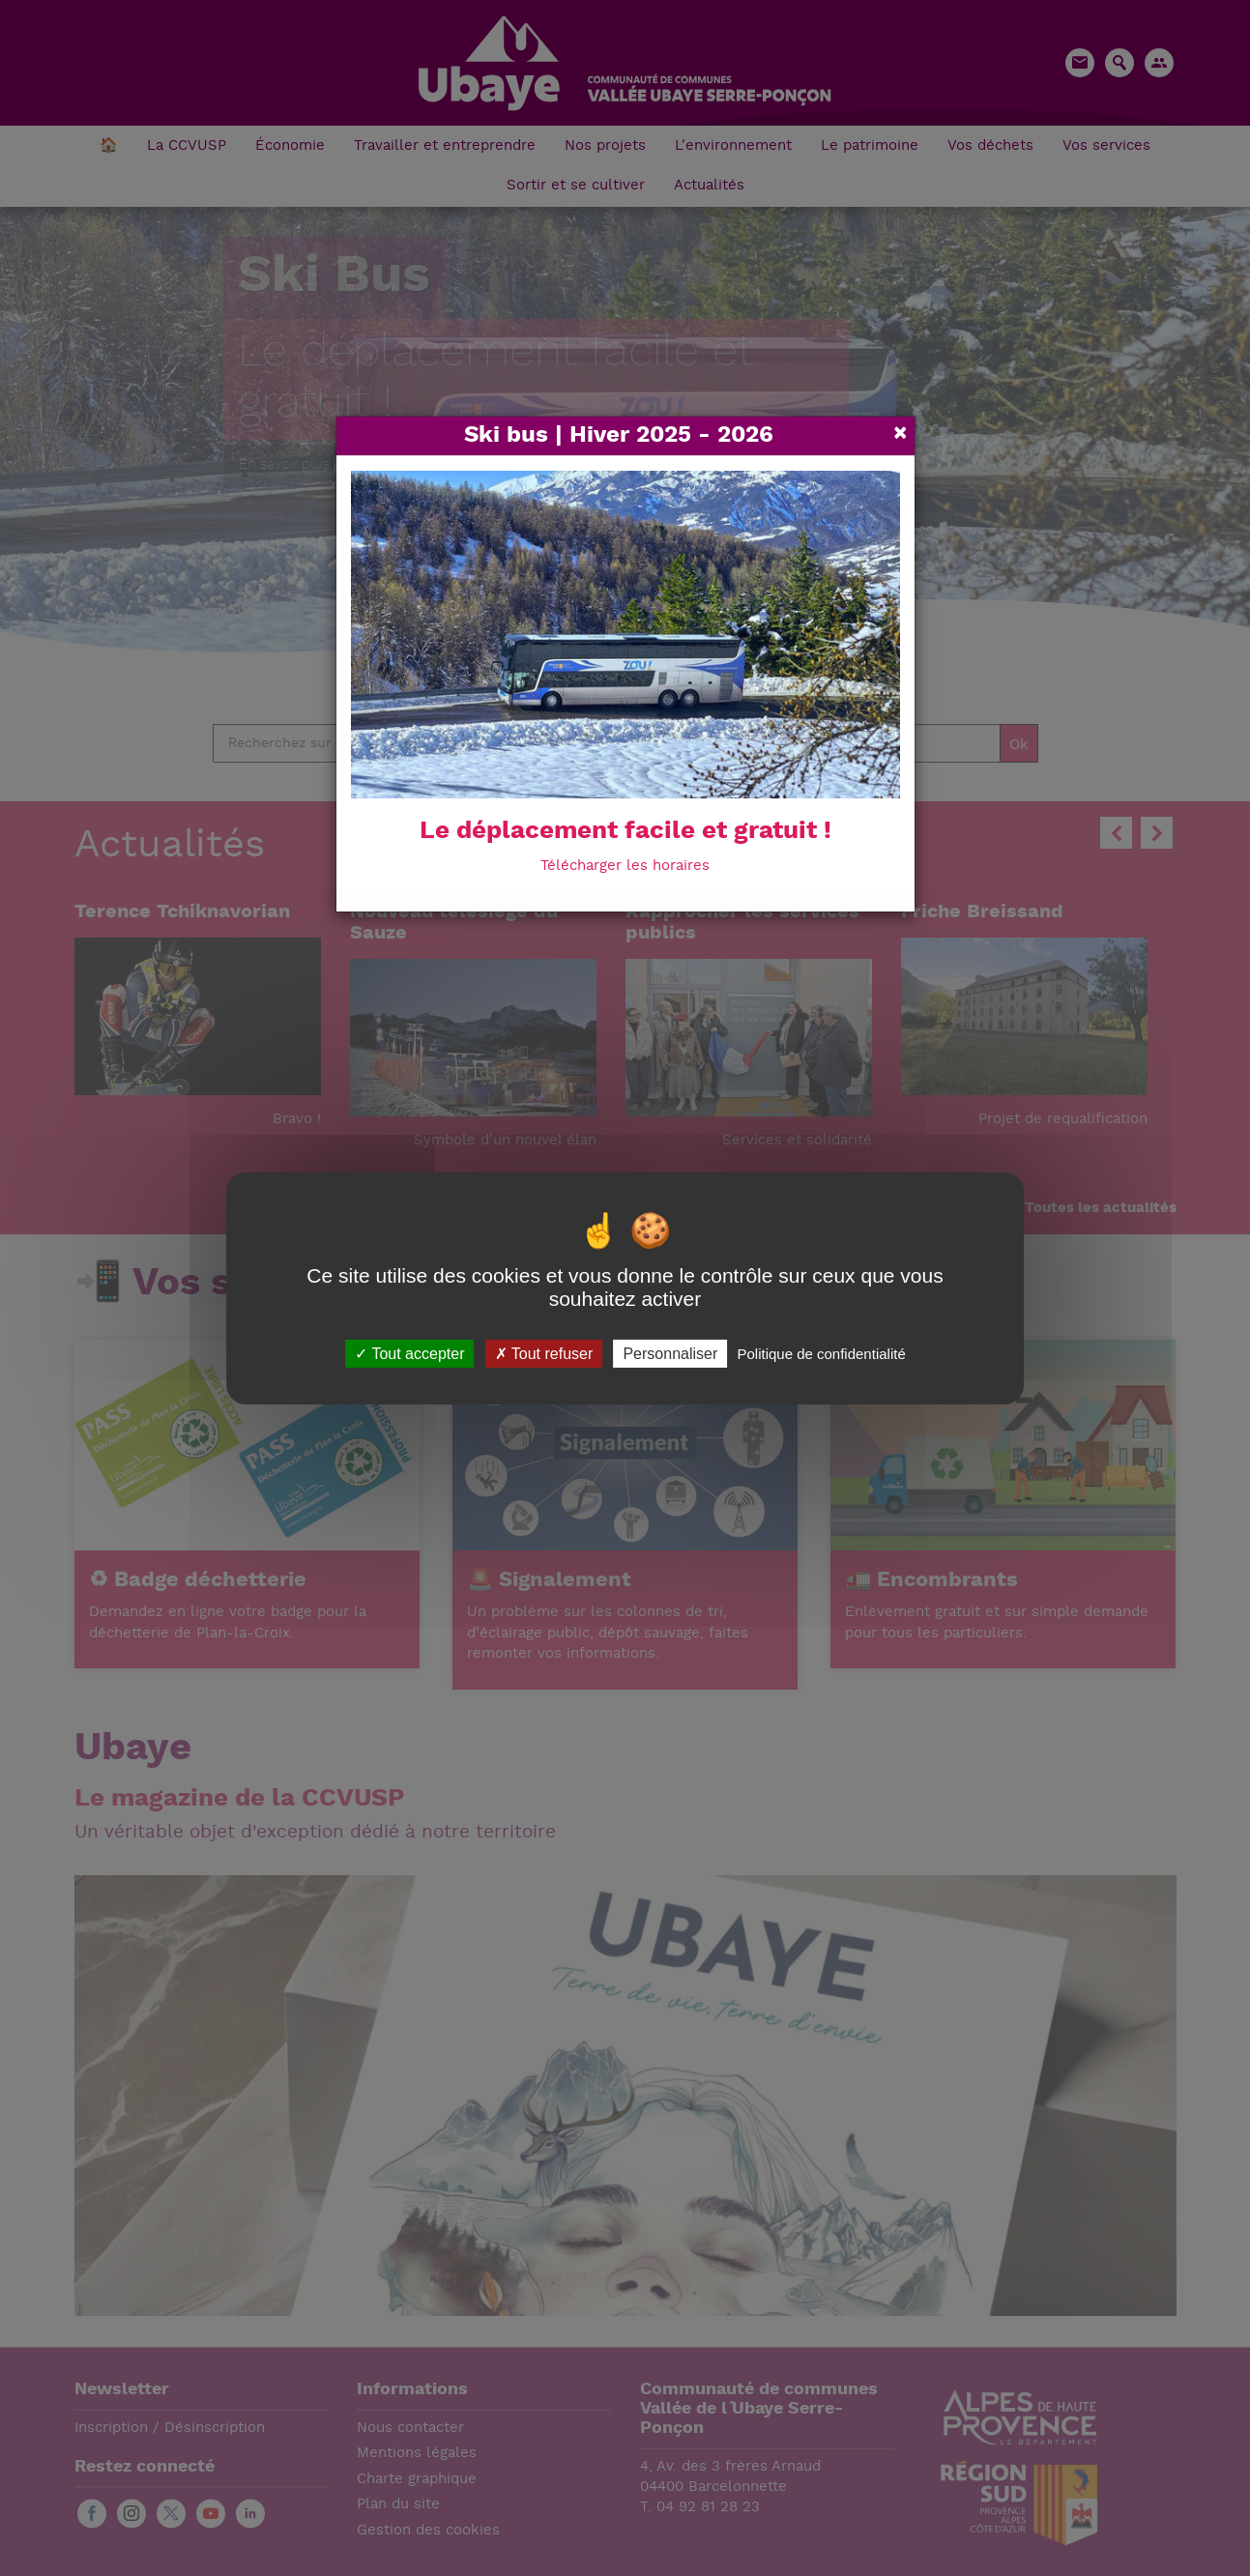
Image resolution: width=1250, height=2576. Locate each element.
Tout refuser (544, 1353)
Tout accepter (409, 1353)
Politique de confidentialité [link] (821, 1353)
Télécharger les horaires (625, 866)
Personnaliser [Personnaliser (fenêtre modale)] (670, 1353)
